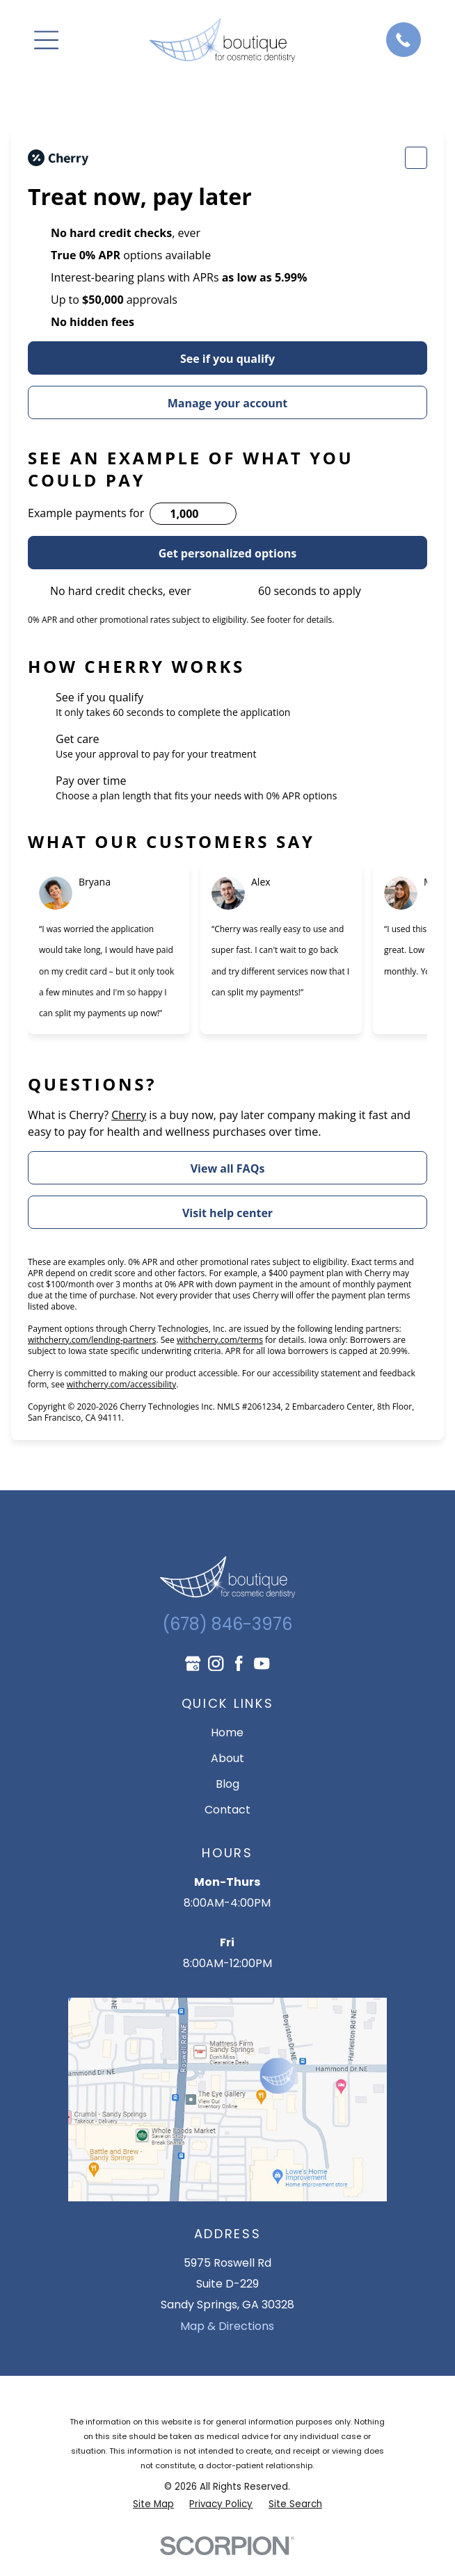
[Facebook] (238, 1663)
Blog (227, 1784)
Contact (227, 1810)
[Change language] (416, 158)
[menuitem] (153, 2504)
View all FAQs (228, 1168)
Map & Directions (227, 2326)
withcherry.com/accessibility (121, 1384)
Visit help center (227, 1213)
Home (227, 1733)
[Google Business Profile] (192, 1663)
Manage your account (228, 403)
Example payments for (86, 513)
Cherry (128, 1115)
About (227, 1758)
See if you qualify (227, 358)
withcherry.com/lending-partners (92, 1340)
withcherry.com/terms (220, 1340)
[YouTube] (261, 1663)
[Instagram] (215, 1663)
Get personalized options (228, 553)
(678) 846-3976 (227, 1624)
